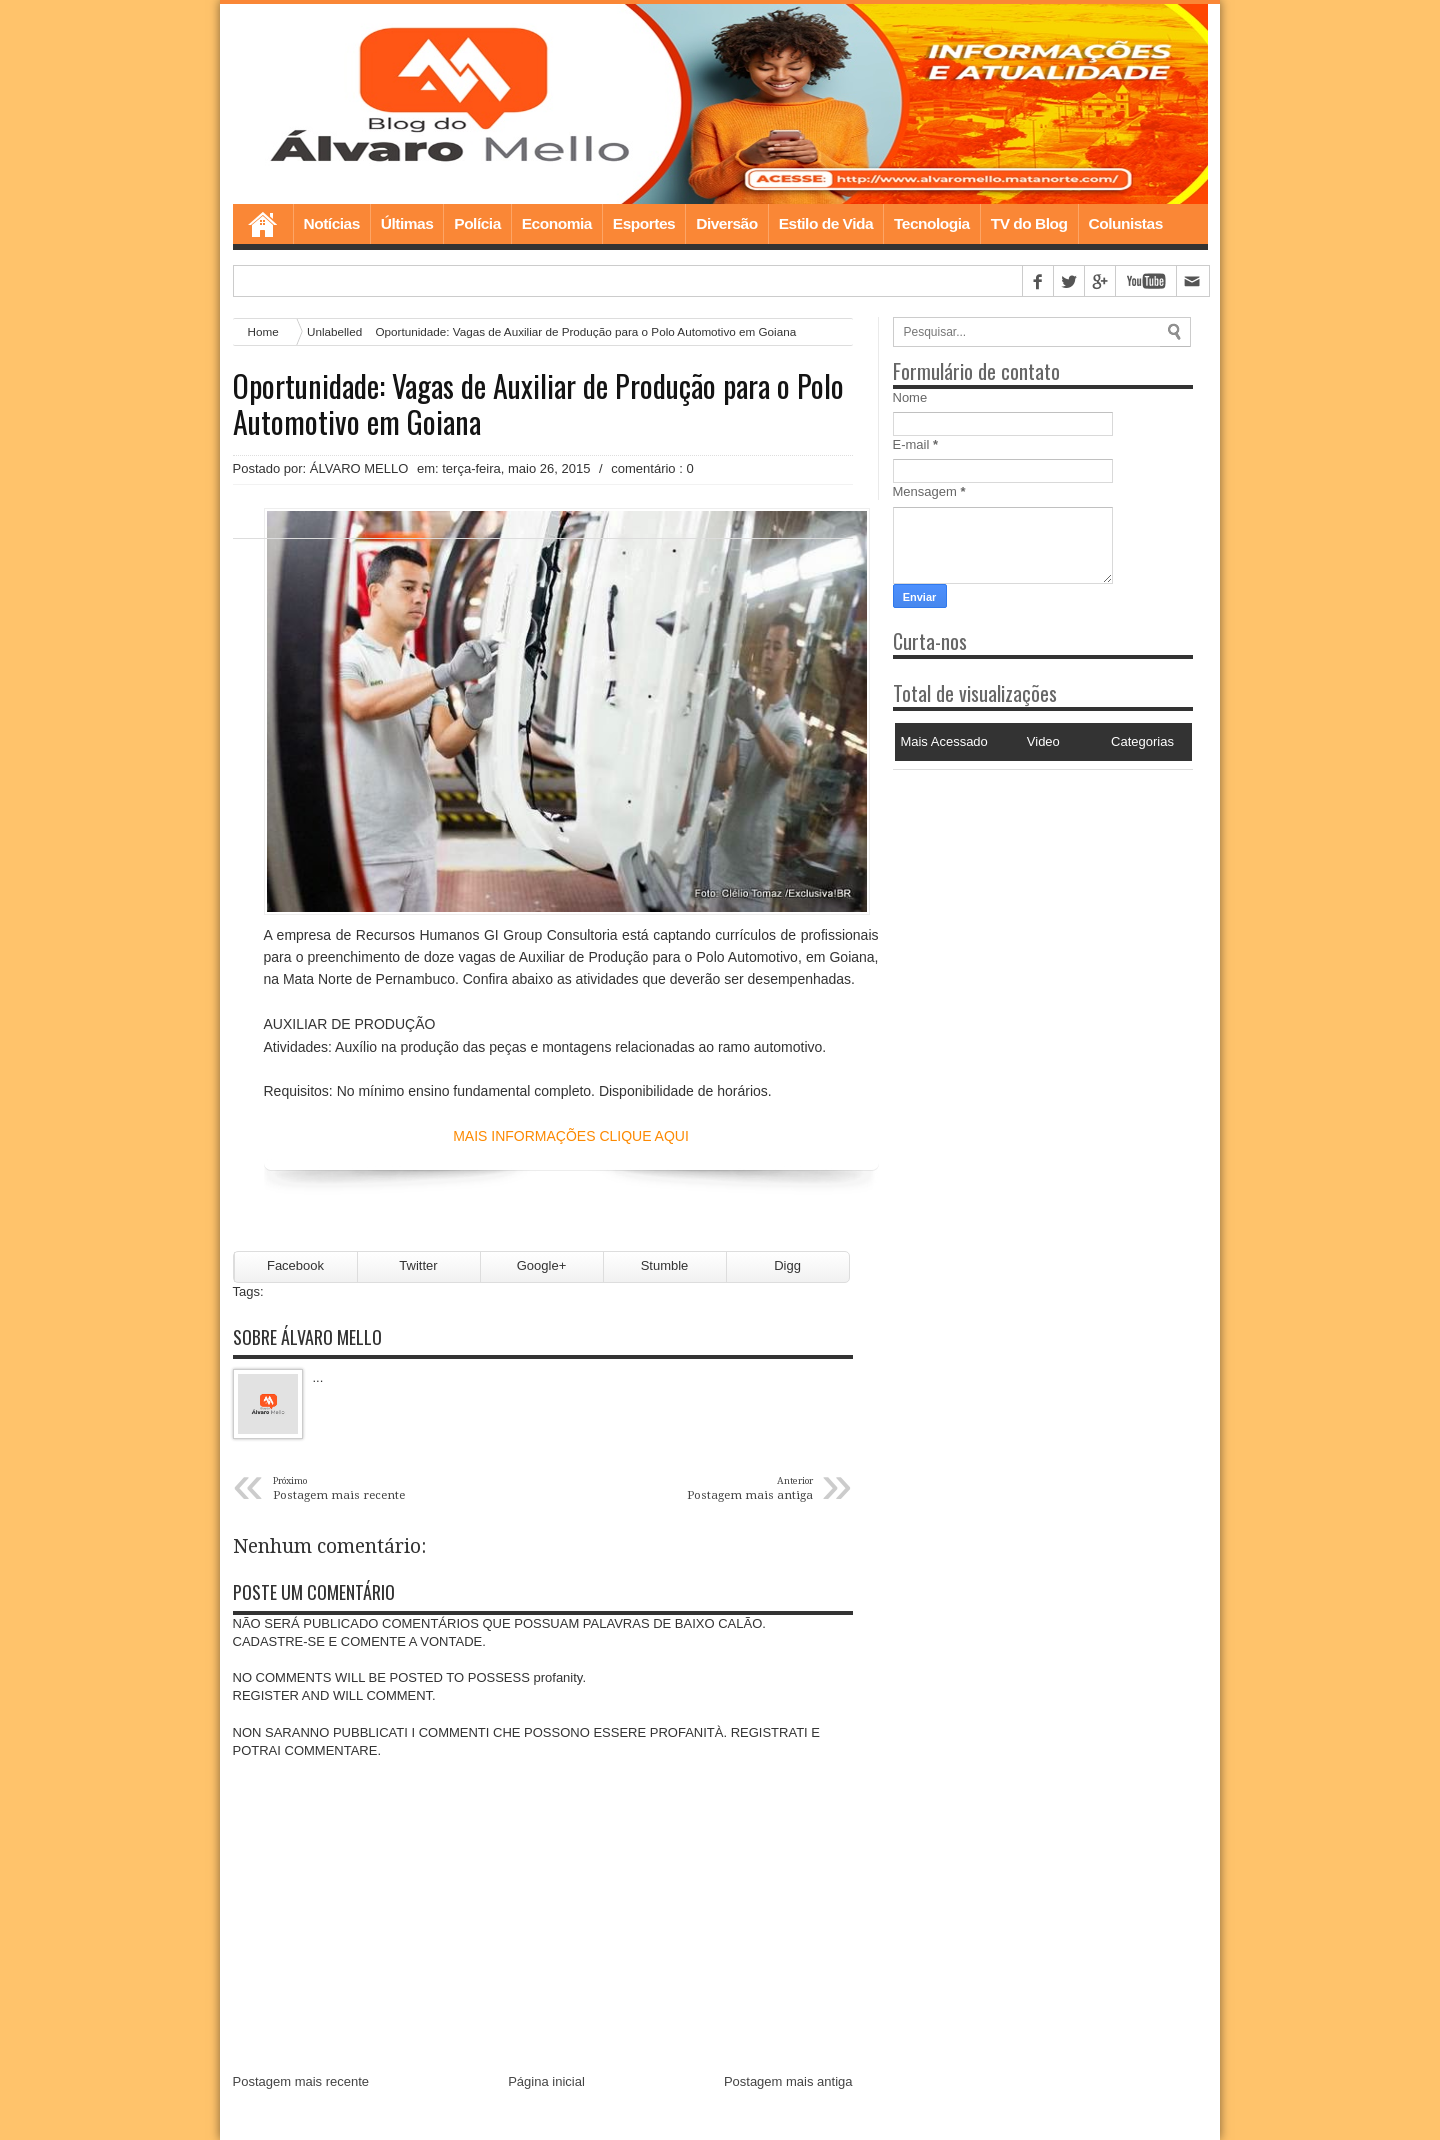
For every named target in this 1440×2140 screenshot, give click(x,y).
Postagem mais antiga (788, 2081)
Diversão (726, 223)
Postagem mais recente (301, 2081)
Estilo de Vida (826, 223)
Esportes (644, 223)
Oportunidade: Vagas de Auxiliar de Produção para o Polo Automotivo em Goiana (538, 404)
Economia (557, 223)
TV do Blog (1029, 223)
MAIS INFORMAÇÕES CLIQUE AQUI (571, 1136)
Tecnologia (932, 223)
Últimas (407, 223)
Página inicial (546, 2081)
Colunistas (1126, 223)
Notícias (332, 223)
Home (263, 224)
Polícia (477, 223)
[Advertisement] (1018, 895)
